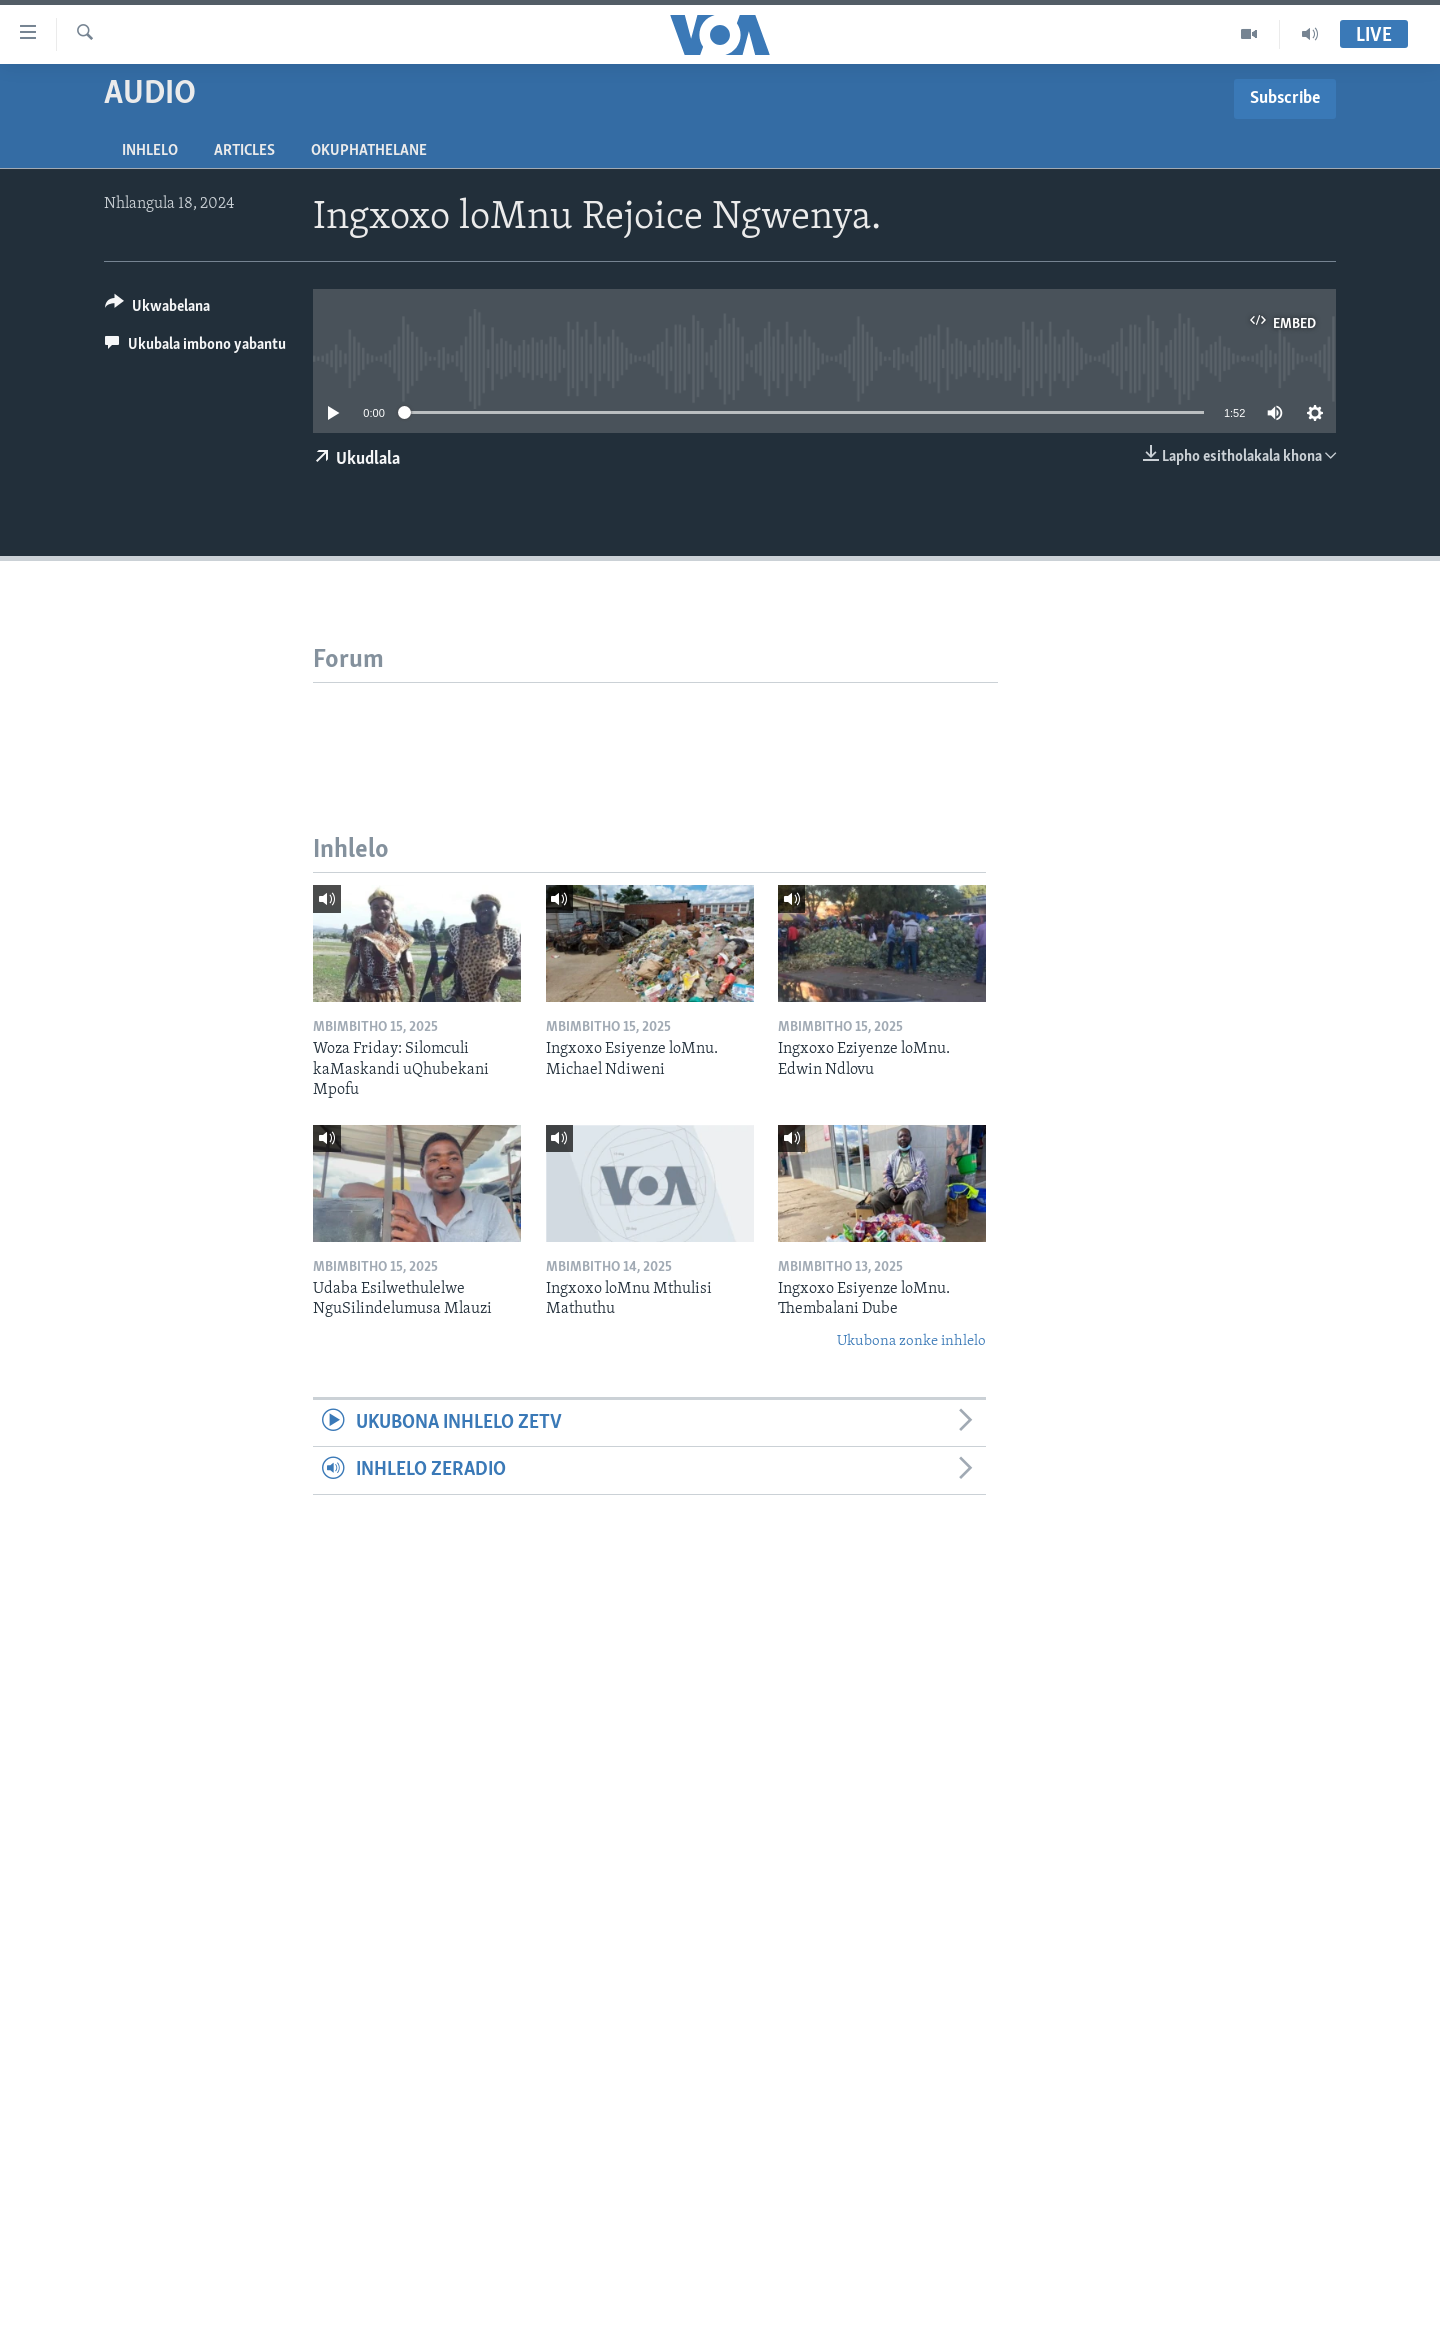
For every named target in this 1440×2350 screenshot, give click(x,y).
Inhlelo (150, 151)
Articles (244, 151)
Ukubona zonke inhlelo (911, 1341)
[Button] (157, 309)
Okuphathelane (369, 151)
